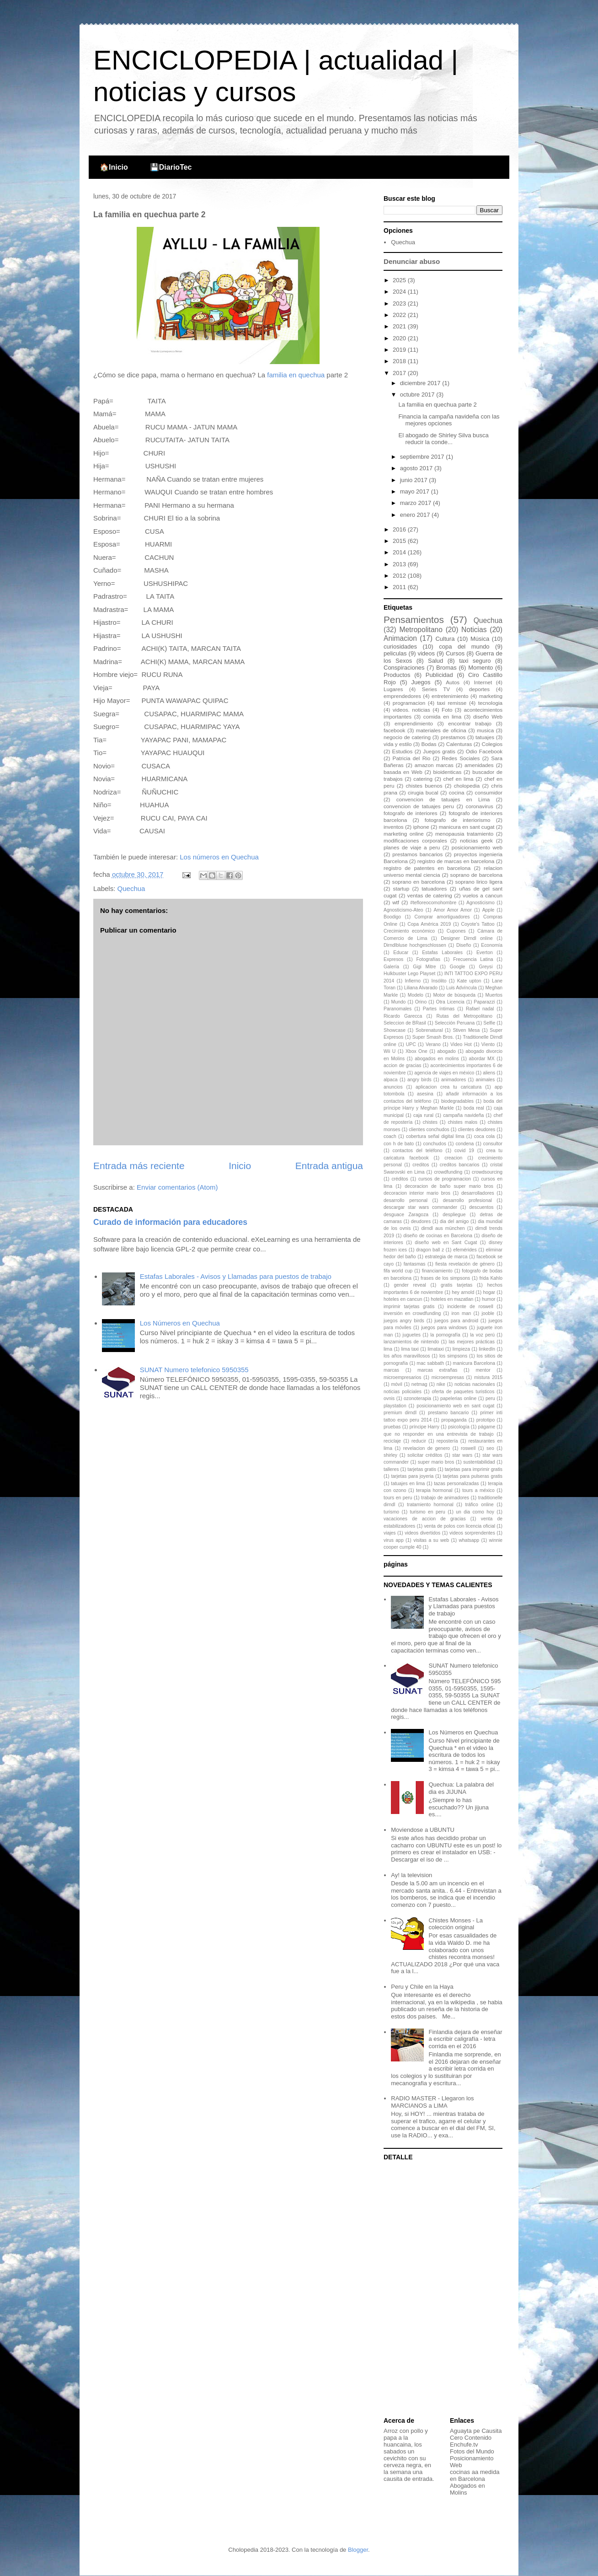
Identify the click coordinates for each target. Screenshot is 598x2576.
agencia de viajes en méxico (444, 1072)
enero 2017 (416, 514)
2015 (400, 540)
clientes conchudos (429, 1129)
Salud (435, 660)
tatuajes (484, 737)
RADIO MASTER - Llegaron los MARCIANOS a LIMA (432, 2102)
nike (441, 1384)
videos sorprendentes (472, 1532)
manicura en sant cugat (467, 827)
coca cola (484, 1136)
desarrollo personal (405, 1200)
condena (464, 1143)
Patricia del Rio (412, 758)
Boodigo (392, 916)
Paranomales (397, 1008)
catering (422, 779)
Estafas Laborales (442, 952)
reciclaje (392, 1441)
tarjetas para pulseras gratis (472, 1476)
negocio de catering (407, 737)
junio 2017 (414, 480)
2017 (400, 373)
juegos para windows (444, 1327)
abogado (446, 1051)
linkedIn (487, 1349)
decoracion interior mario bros (417, 1193)
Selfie (489, 1022)
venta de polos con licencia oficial (459, 1526)
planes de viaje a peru (412, 847)
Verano (433, 1044)
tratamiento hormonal (430, 1504)
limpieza (461, 1349)
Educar (400, 952)
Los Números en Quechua (180, 1323)
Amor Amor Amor (452, 909)
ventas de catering (429, 895)
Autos (452, 682)
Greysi (486, 966)
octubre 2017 (418, 394)
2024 (400, 291)
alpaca (391, 1079)
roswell (468, 1448)
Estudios (402, 751)
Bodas (429, 744)
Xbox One (416, 1051)
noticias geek (476, 840)
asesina (425, 1093)
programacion (409, 703)
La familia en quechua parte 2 (437, 404)
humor (488, 1299)
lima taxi (410, 1349)
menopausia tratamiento (464, 834)
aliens (489, 1072)
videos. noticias (411, 710)
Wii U (389, 1051)
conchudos (434, 1143)
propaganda (453, 1419)
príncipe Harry (424, 1426)
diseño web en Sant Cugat (446, 1242)
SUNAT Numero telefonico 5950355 (194, 1370)
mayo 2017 (415, 491)
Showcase (395, 1030)
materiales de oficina (441, 730)
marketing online (404, 834)
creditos (420, 1164)
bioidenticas (447, 772)
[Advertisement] (441, 2289)
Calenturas (459, 744)
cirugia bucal (423, 792)
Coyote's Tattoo (478, 924)
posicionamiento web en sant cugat (455, 1405)
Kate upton (469, 980)
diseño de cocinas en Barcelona (437, 1235)
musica (485, 730)
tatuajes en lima (408, 1483)
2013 (400, 564)
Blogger (358, 2549)
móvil (396, 1384)
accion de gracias (402, 1065)
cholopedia (467, 786)
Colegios (492, 744)
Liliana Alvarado (421, 987)
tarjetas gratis (421, 1469)
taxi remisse (452, 703)
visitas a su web (431, 1540)
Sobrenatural (429, 1030)
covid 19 (464, 1150)
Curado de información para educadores (170, 1222)
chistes (430, 1122)
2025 (400, 280)
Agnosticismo (480, 902)
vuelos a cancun (482, 895)
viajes (390, 1532)
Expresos (393, 959)
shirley (390, 1455)
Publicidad (439, 674)
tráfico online (479, 1504)
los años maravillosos (407, 1355)
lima (388, 1349)
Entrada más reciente (139, 1165)
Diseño (463, 945)
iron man (461, 1313)
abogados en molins (437, 1058)
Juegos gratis (439, 751)
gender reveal (410, 1285)
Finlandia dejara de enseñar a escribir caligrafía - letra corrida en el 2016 (465, 2039)
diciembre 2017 (421, 383)
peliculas (395, 653)
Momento (480, 667)
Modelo (415, 995)
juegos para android (456, 1320)
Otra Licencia (450, 1001)
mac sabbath (430, 1363)
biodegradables (457, 1101)
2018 (400, 361)
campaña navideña (463, 1115)
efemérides (464, 1249)
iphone (421, 827)
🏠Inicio (114, 167)
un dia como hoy (475, 1511)
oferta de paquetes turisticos (463, 1391)
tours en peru (398, 1497)
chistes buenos (424, 786)
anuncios (393, 1086)
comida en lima (442, 716)
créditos (399, 1178)
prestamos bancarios (417, 854)
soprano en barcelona (418, 882)
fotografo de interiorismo (458, 820)
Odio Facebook (484, 751)
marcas (391, 1370)
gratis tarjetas (456, 1285)
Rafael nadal (480, 1008)
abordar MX (482, 1058)
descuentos (481, 1207)
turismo (391, 1511)
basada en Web (403, 772)
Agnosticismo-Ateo (403, 909)
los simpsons (453, 1355)
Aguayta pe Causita (476, 2430)
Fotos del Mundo (472, 2451)
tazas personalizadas (456, 1483)
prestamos (453, 737)
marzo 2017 (416, 502)
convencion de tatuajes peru (419, 806)
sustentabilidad (479, 1462)
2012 (400, 575)
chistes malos (462, 1122)
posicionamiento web (477, 847)
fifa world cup (398, 1270)
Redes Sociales (461, 758)
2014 (400, 552)
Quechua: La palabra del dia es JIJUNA (460, 1788)
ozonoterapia (417, 1398)
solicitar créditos (424, 1455)
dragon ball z (430, 1249)
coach (390, 1136)
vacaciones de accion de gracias (425, 1518)
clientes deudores (477, 1129)
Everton (484, 952)
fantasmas (415, 1264)
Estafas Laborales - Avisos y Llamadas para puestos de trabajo (235, 1276)
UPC (411, 1044)
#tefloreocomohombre (433, 902)
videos (426, 653)
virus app (394, 1540)
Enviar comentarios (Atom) (177, 1187)
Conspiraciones (404, 667)
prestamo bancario (448, 1412)
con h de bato (399, 1143)
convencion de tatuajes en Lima (443, 799)
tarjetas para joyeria (412, 1476)
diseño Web (487, 716)
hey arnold (463, 1292)
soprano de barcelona (476, 875)
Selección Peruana (455, 1022)
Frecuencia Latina (473, 959)
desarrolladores (477, 1193)
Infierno (413, 980)
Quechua (131, 888)
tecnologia (490, 703)
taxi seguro (475, 660)
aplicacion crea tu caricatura (448, 1086)
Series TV (436, 689)
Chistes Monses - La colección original (455, 1924)
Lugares (393, 689)
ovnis (389, 1398)
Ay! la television (411, 1875)
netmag (419, 1384)
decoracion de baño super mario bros (449, 1186)
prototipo (485, 1419)
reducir (418, 1441)
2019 (400, 349)
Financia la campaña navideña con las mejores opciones (448, 420)
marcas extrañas (437, 1370)
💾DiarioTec (171, 167)
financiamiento (437, 1270)
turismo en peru (427, 1511)
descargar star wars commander (420, 1207)
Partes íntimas (438, 1008)
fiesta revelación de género (465, 1264)
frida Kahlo (490, 1278)
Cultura (444, 638)
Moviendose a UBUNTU (422, 1829)
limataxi (435, 1349)
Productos (397, 674)
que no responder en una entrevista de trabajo (439, 1434)
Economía (491, 945)
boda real (474, 1108)
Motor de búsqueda (454, 995)
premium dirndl (400, 1412)
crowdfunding (448, 1172)
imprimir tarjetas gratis (409, 1306)
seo (490, 1448)
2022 (400, 314)
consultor (492, 1143)
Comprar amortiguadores (442, 916)
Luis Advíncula (461, 987)
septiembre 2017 (423, 456)
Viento (488, 1044)
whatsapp (469, 1540)
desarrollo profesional (467, 1200)
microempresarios (403, 1377)
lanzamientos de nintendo (411, 1341)
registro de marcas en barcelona (455, 861)
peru (490, 1398)
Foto (447, 710)
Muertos (494, 995)
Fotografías (428, 959)
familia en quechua (296, 375)
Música (479, 638)
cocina (457, 792)
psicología (459, 1426)
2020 (400, 338)
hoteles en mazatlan (452, 1299)
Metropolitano (420, 629)
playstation (395, 1405)
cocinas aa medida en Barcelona (474, 2475)
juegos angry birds (404, 1320)
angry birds (419, 1079)
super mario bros (436, 1462)
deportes (479, 689)
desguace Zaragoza (406, 1214)
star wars (462, 1455)
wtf (395, 902)
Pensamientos (414, 619)
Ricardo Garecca (403, 1016)
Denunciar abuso (412, 261)
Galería (391, 966)
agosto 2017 (417, 468)
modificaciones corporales (415, 840)
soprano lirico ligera (478, 882)
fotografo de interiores (411, 813)
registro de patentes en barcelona (427, 868)
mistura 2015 (488, 1377)
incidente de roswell (470, 1306)
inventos (394, 827)
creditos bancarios (460, 1164)
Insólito (439, 980)
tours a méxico (478, 1490)
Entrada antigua (329, 1165)
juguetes (412, 1334)
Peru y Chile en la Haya (422, 1986)
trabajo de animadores (445, 1497)
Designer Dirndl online (466, 938)
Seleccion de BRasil (405, 1022)
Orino (421, 1001)
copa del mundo (464, 646)
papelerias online (458, 1398)
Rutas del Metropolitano (464, 1016)
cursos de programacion (444, 1178)
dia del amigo (454, 1221)
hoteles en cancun (403, 1299)
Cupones (456, 931)
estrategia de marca (446, 1256)
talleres (391, 1469)
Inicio (240, 1165)
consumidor (488, 792)
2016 (400, 529)
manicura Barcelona (474, 1363)
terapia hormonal (434, 1490)
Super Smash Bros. (433, 1037)
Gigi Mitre (424, 966)
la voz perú (482, 1334)
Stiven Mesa (466, 1030)
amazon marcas (434, 765)
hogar (489, 1292)
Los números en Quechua (219, 857)
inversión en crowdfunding (412, 1313)
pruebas (392, 1426)
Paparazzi (484, 1001)
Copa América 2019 (429, 924)
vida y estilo (397, 744)
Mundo (398, 1001)
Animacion (400, 638)
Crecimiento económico (409, 931)
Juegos (421, 682)
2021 (400, 326)
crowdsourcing (487, 1172)
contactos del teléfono (418, 1150)
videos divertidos (422, 1532)
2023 (400, 303)
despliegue (454, 1214)
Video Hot (461, 1044)
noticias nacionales (474, 1384)
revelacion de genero (426, 1448)
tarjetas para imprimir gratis (473, 1469)
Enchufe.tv (464, 2444)
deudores (421, 1221)
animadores (453, 1079)
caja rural (423, 1115)
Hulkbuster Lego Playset (409, 973)
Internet (483, 682)
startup (401, 888)
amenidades (479, 765)
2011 (400, 587)
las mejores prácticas (472, 1341)
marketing (490, 696)
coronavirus (479, 806)
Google (457, 966)
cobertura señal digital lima (435, 1136)
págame (487, 1426)
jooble (487, 1313)
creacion (453, 1157)
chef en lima (458, 779)
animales (485, 1079)
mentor (482, 1370)
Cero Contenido (470, 2437)
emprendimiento (414, 723)
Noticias (473, 629)
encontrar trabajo (469, 723)
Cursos (455, 653)
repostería (447, 1441)
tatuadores (434, 888)
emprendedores (402, 696)
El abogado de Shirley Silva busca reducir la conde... (443, 439)
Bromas (446, 667)
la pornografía (445, 1334)
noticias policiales (403, 1391)
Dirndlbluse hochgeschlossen (415, 945)
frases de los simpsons (445, 1278)
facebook (394, 730)
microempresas (448, 1377)
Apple (488, 909)
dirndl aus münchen (443, 1228)
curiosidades (400, 646)
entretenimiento (450, 696)
